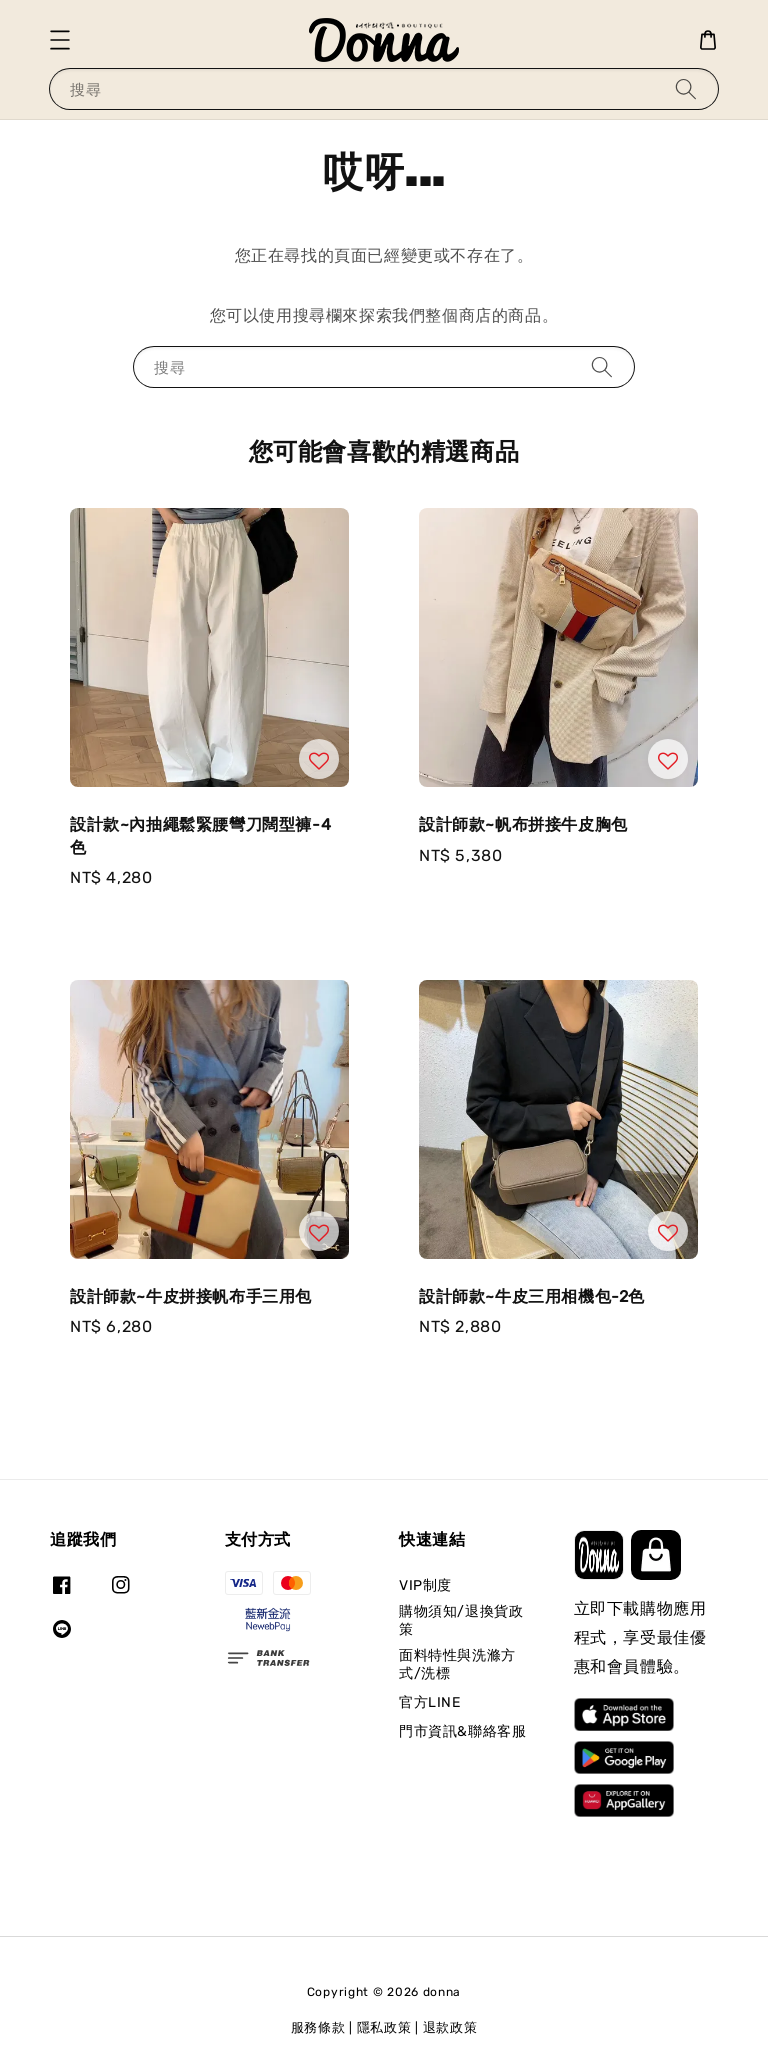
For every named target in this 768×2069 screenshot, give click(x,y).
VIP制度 (425, 1585)
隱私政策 (384, 2027)
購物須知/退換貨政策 (461, 1620)
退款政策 (450, 2027)
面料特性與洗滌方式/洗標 (457, 1664)
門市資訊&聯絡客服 (462, 1731)
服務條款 (318, 2027)
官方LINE (430, 1702)
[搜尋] (686, 88)
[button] (60, 40)
